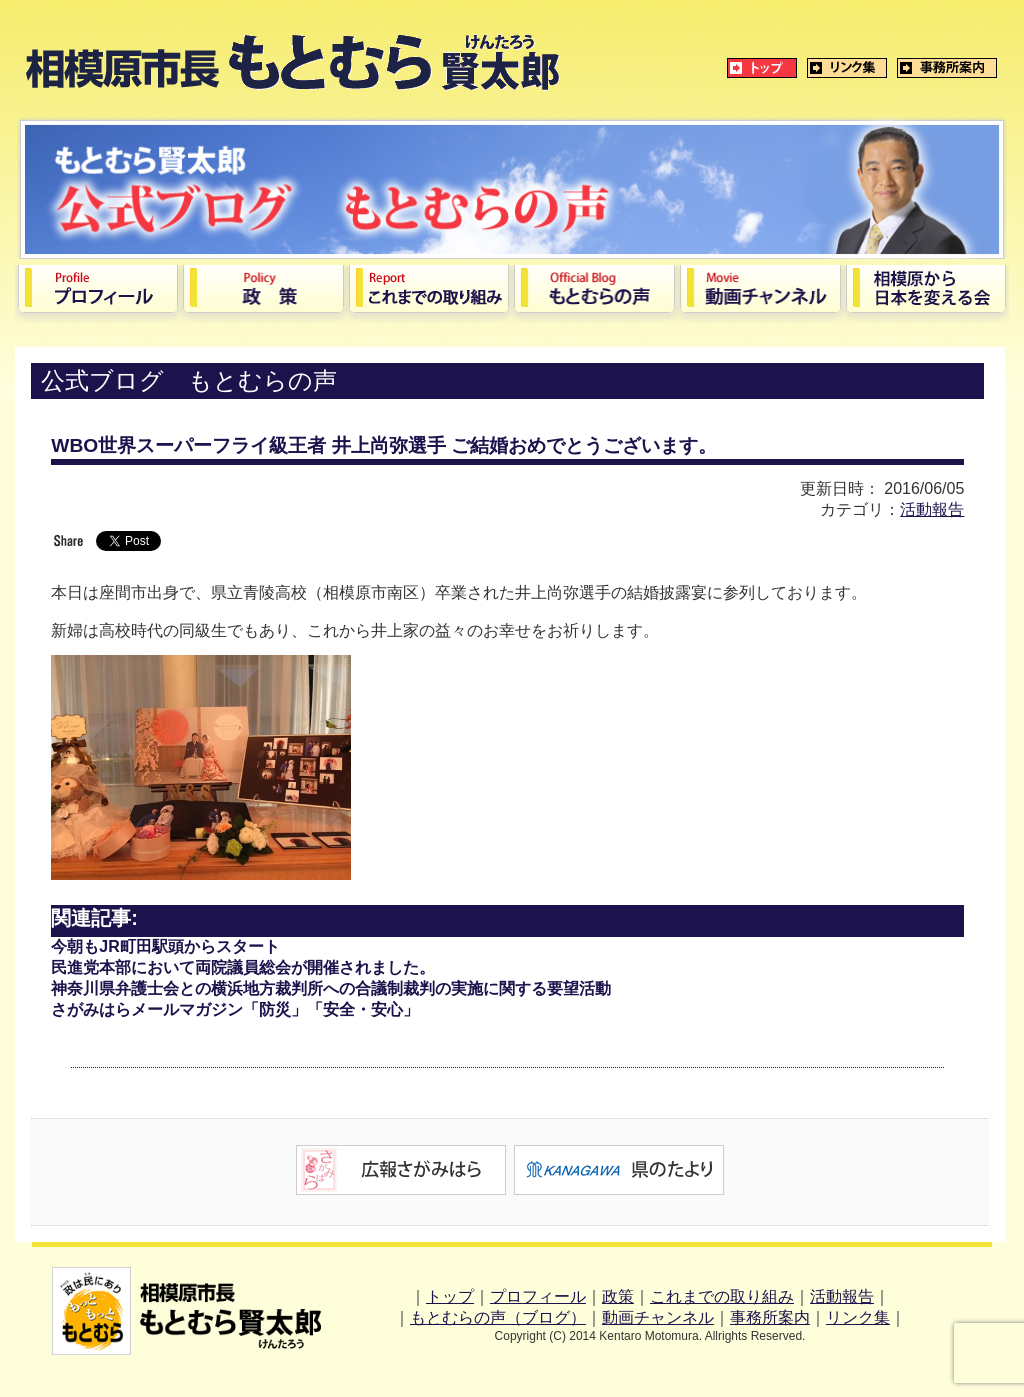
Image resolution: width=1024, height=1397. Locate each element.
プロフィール (538, 1296)
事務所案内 (770, 1317)
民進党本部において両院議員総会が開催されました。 (243, 967)
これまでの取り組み (722, 1296)
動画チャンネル (658, 1317)
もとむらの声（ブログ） (498, 1317)
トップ (450, 1296)
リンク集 (858, 1317)
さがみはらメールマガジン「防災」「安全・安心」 (235, 1009)
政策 (618, 1296)
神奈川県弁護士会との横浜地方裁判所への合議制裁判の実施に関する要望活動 (331, 988)
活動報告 (932, 509)
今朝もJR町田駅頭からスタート (165, 946)
